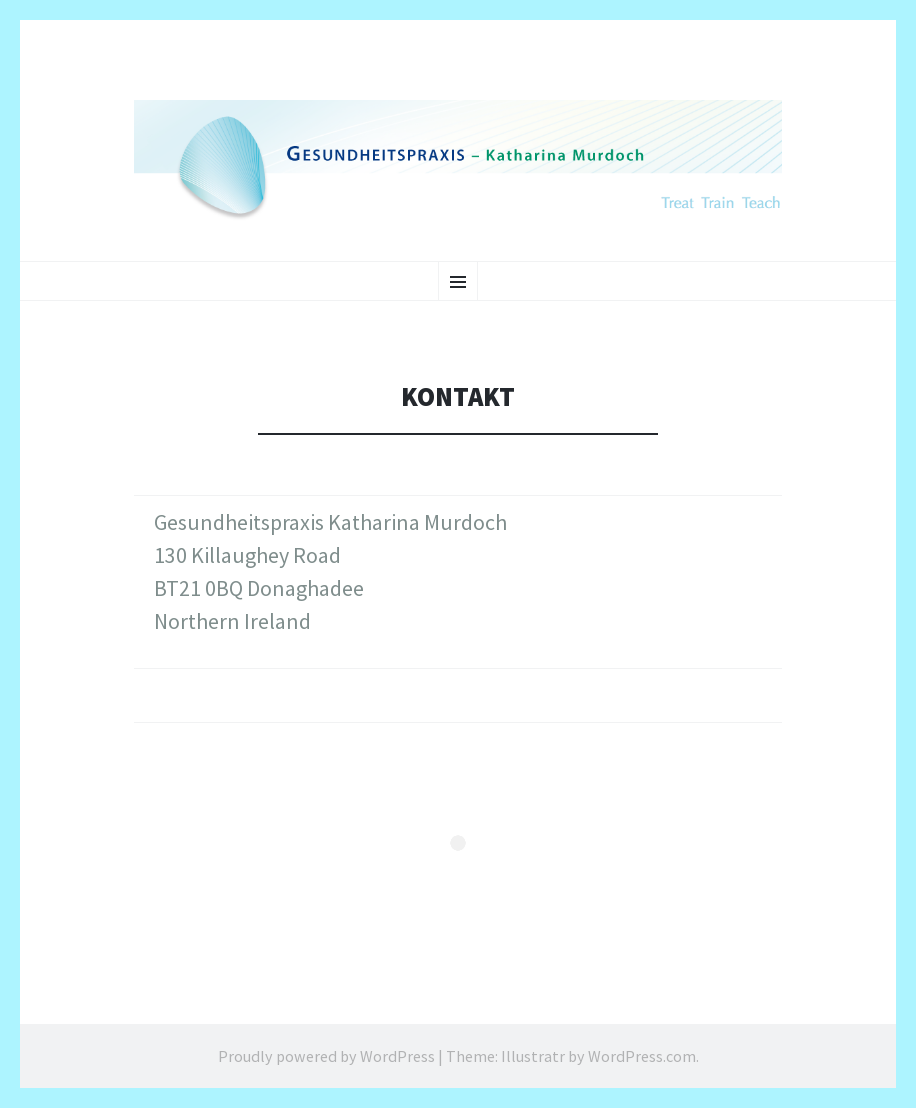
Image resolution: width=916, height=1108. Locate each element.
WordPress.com (642, 1056)
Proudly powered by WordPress (326, 1056)
